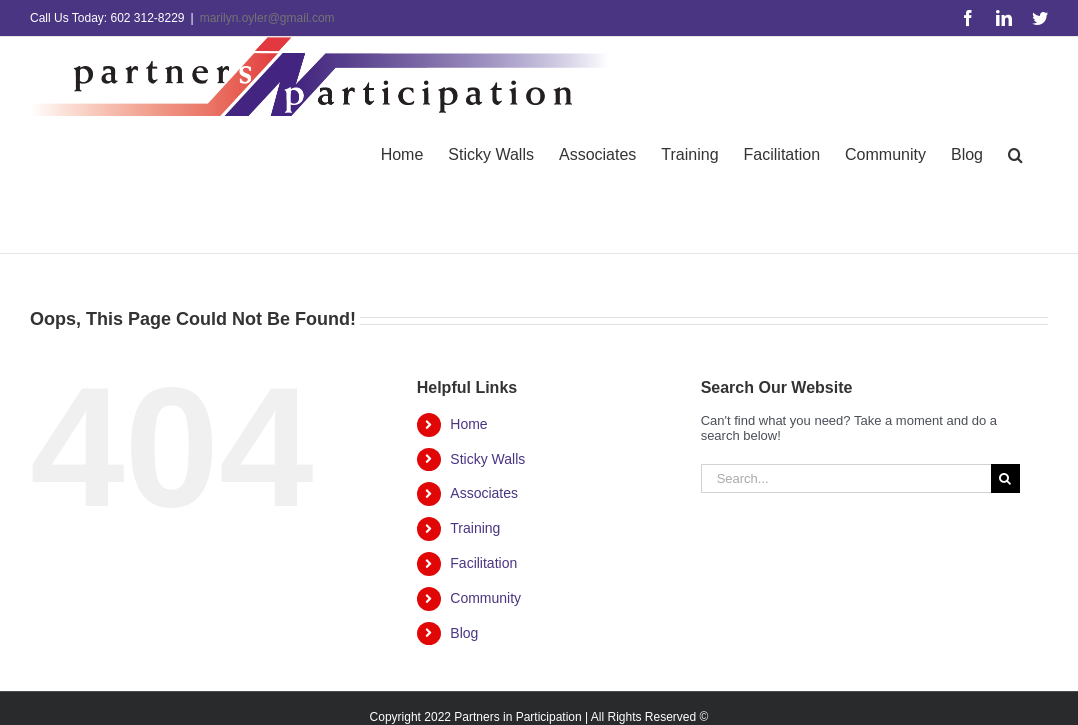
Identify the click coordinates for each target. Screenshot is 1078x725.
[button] (1015, 153)
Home (468, 424)
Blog (464, 633)
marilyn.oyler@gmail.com (267, 18)
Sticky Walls (487, 459)
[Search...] (846, 478)
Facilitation (483, 563)
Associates (484, 493)
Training (475, 528)
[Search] (1005, 478)
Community (485, 598)
